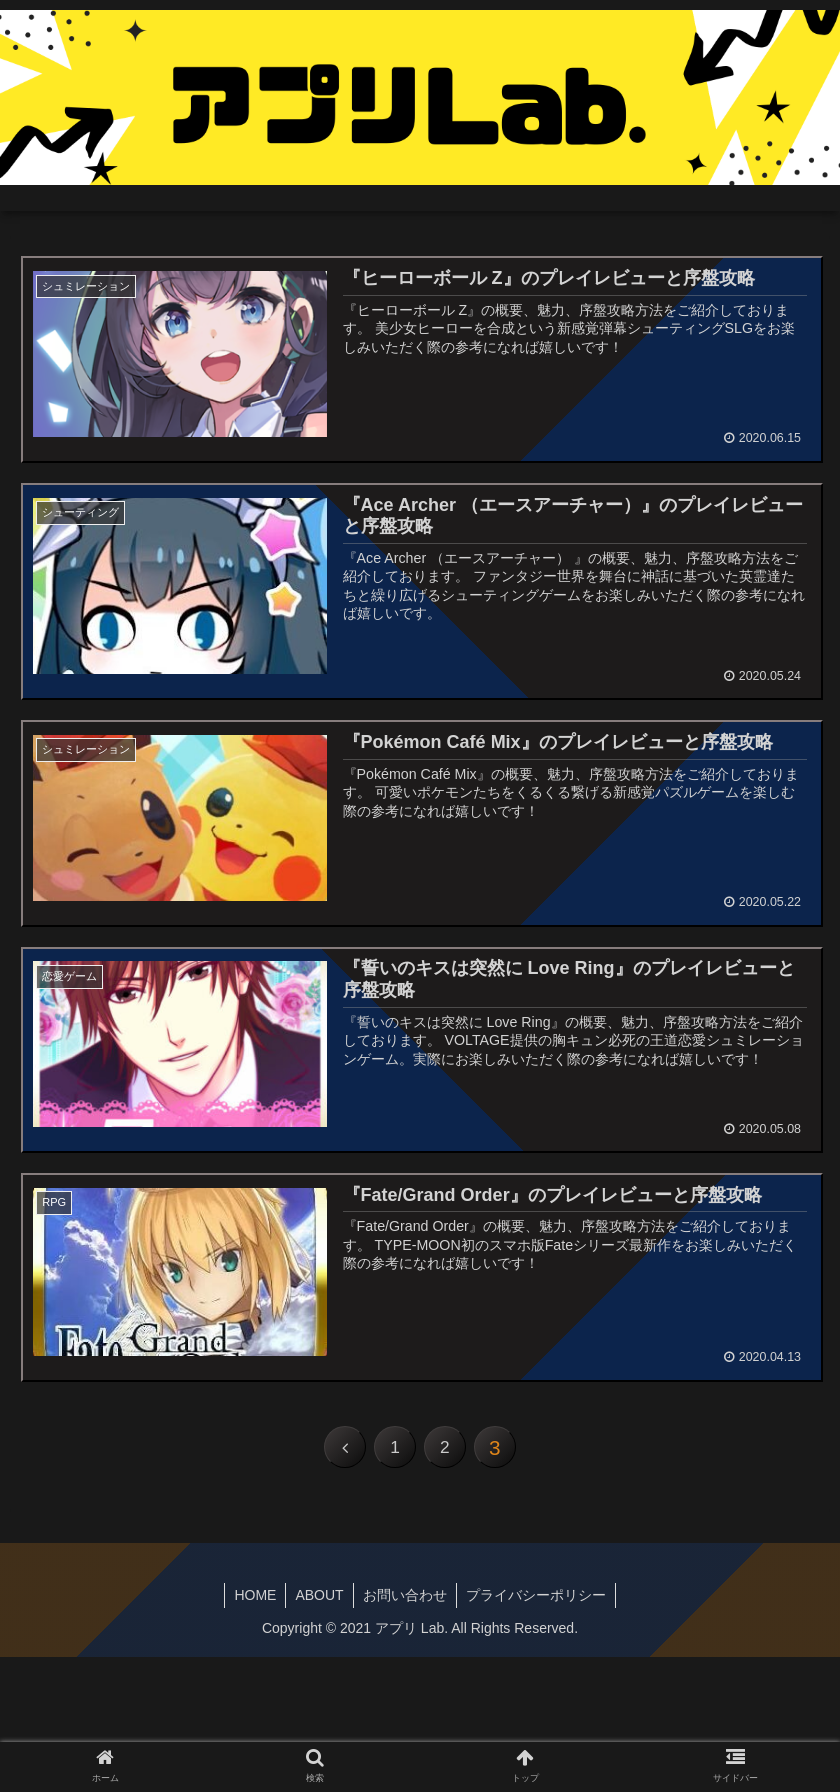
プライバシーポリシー (539, 1601)
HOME (252, 1601)
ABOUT (318, 1601)
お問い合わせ (406, 1601)
